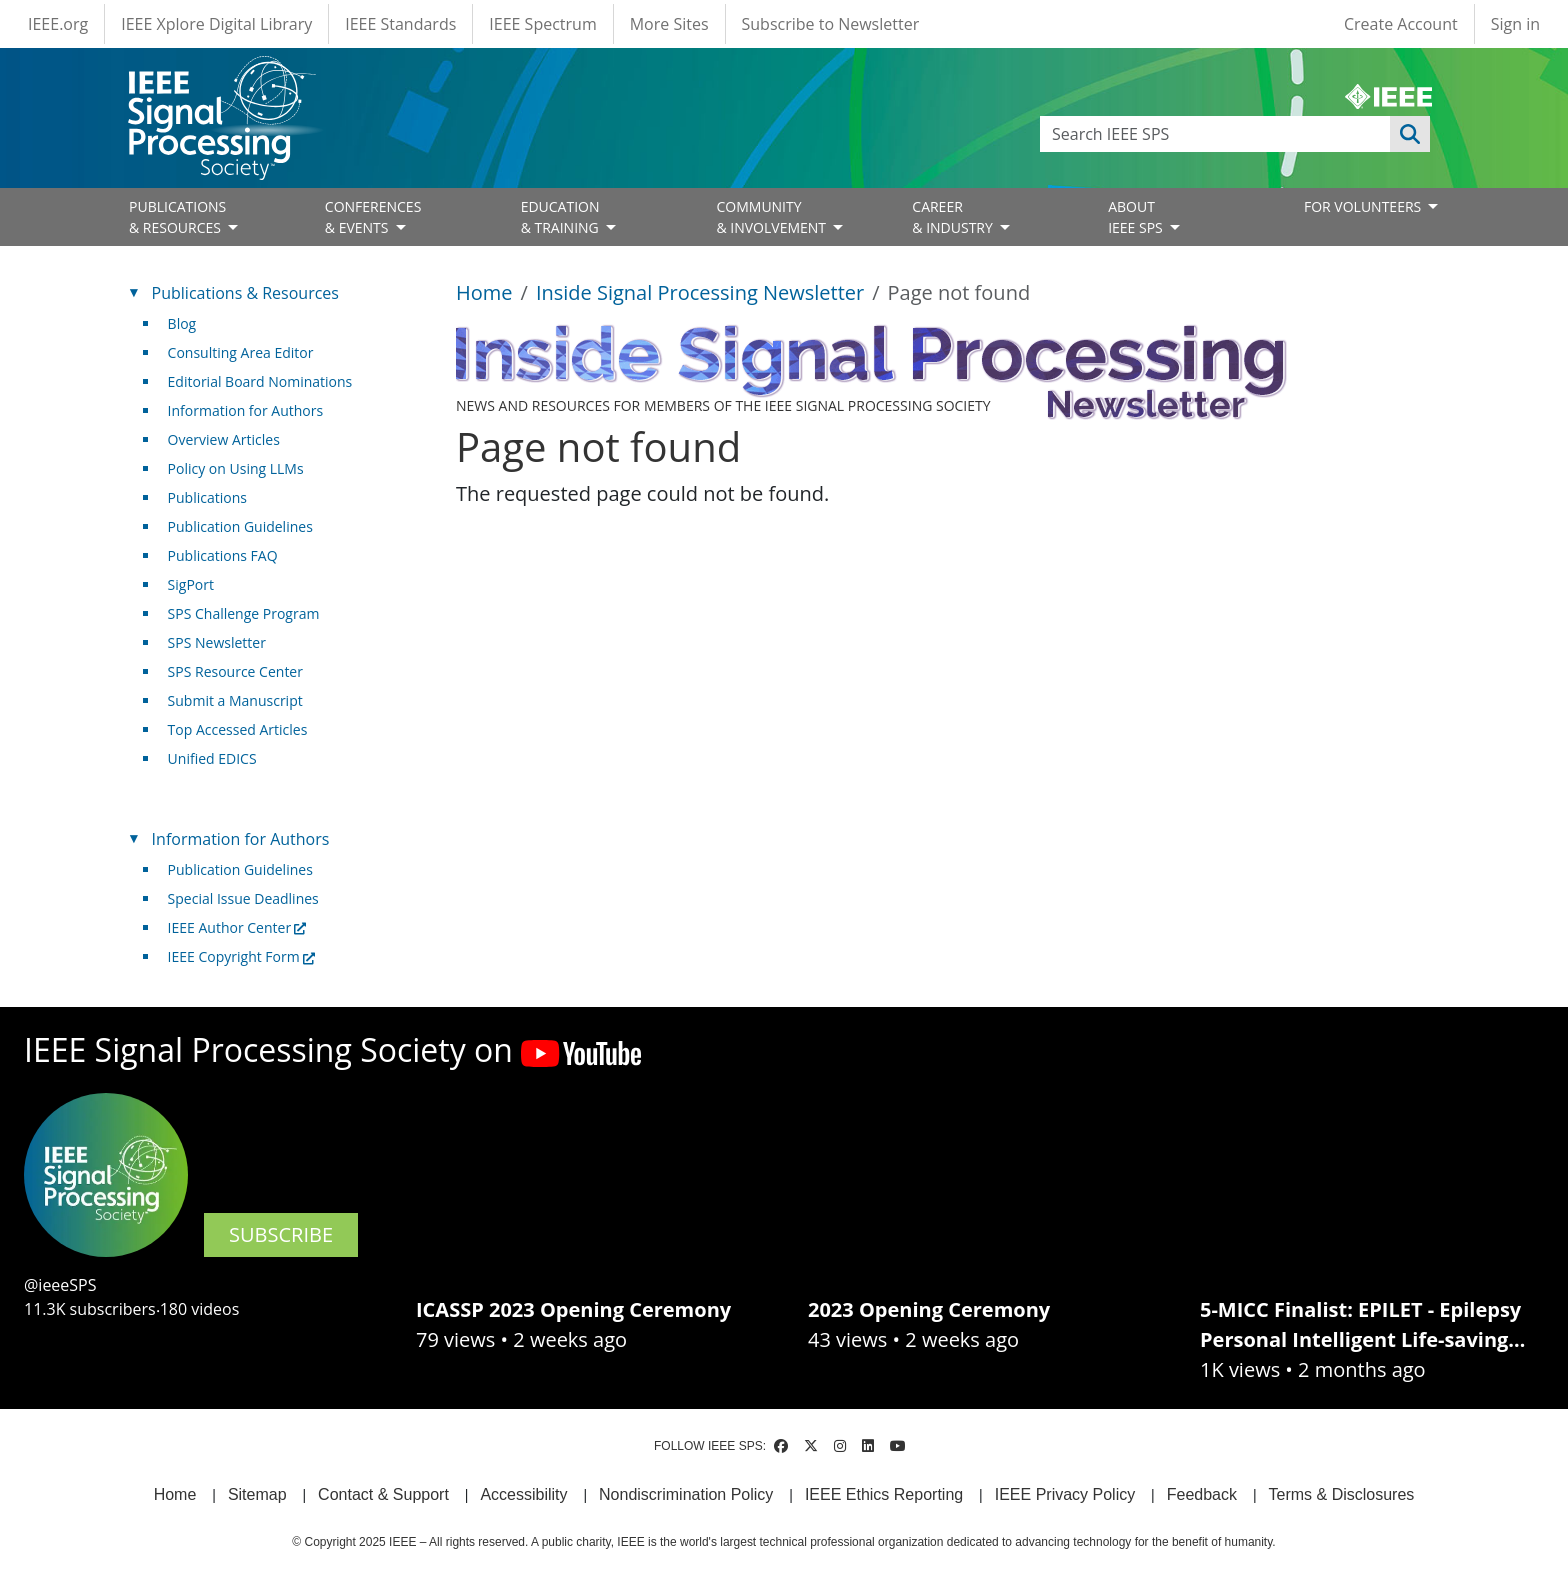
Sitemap (257, 1494)
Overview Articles (224, 439)
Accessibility (523, 1494)
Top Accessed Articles (238, 729)
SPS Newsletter (217, 642)
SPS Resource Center (235, 671)
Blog (182, 323)
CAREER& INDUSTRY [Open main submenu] (954, 217)
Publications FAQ (223, 555)
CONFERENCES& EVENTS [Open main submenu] (373, 217)
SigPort (191, 584)
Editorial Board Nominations (260, 381)
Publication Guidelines (240, 526)
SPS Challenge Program (244, 613)
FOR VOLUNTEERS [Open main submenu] (1364, 206)
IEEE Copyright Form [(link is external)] (241, 956)
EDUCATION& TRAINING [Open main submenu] (562, 217)
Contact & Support (383, 1494)
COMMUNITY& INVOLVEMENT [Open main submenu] (772, 217)
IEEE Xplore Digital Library (216, 24)
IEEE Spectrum (542, 24)
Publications (207, 497)
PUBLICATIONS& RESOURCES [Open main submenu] (177, 217)
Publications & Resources (245, 293)
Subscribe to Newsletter (831, 24)
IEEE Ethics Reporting (884, 1494)
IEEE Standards (400, 24)
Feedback (1202, 1494)
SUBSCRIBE (281, 1234)
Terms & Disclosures (1342, 1494)
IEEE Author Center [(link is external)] (237, 927)
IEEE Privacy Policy (1065, 1494)
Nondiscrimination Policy (686, 1494)
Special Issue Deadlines (243, 898)
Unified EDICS (212, 758)
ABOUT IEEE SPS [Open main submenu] (1137, 217)
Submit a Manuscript (235, 700)
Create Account (1401, 24)
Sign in (1515, 24)
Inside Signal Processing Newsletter (700, 292)
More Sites (669, 24)
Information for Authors (246, 410)
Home (484, 292)
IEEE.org (58, 24)
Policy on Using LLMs (236, 468)
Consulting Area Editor (241, 352)
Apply (1410, 134)
